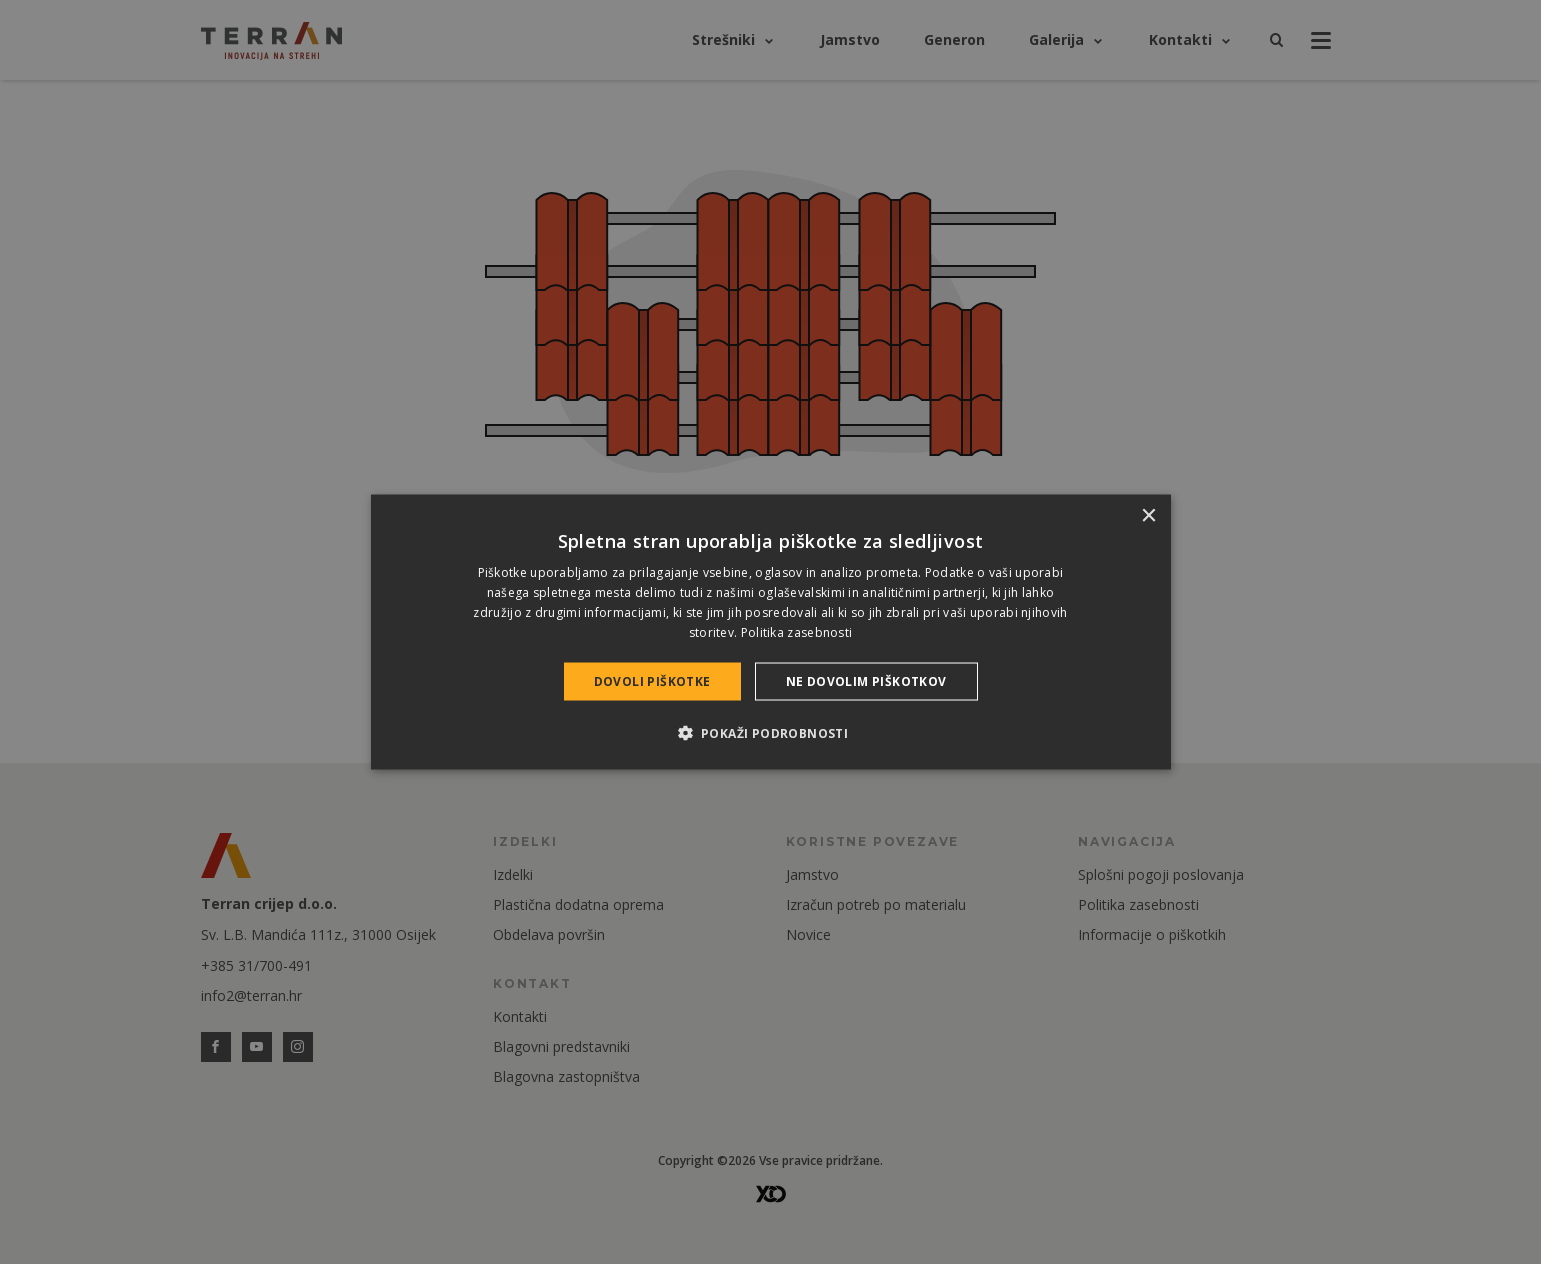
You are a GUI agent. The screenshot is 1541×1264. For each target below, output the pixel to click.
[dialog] (771, 632)
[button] (771, 732)
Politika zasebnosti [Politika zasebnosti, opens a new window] (797, 631)
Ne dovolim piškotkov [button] (866, 680)
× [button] (1148, 516)
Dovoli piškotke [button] (652, 680)
